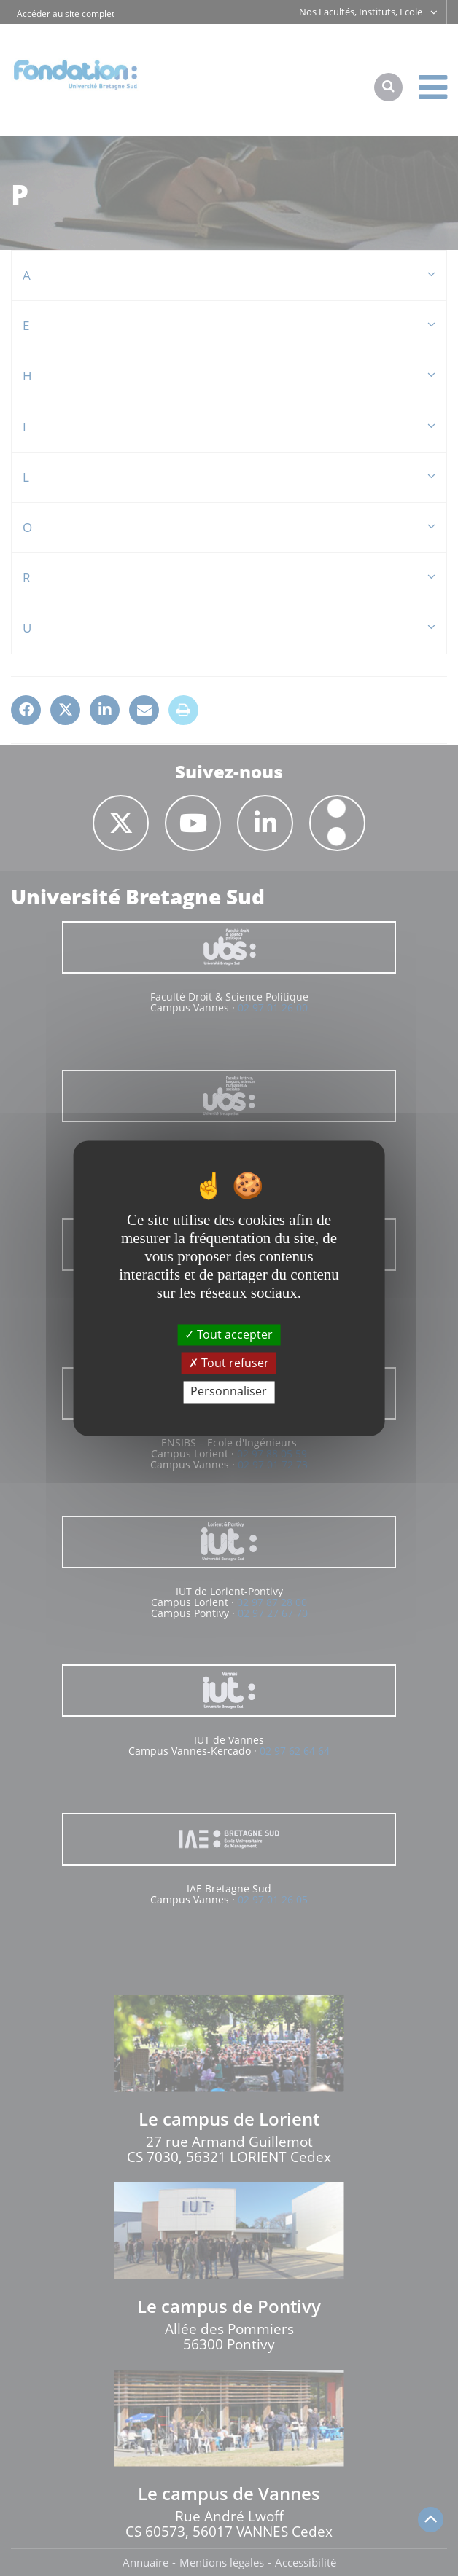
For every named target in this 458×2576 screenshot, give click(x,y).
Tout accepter (229, 1334)
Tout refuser (229, 1363)
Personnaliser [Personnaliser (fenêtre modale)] (228, 1392)
